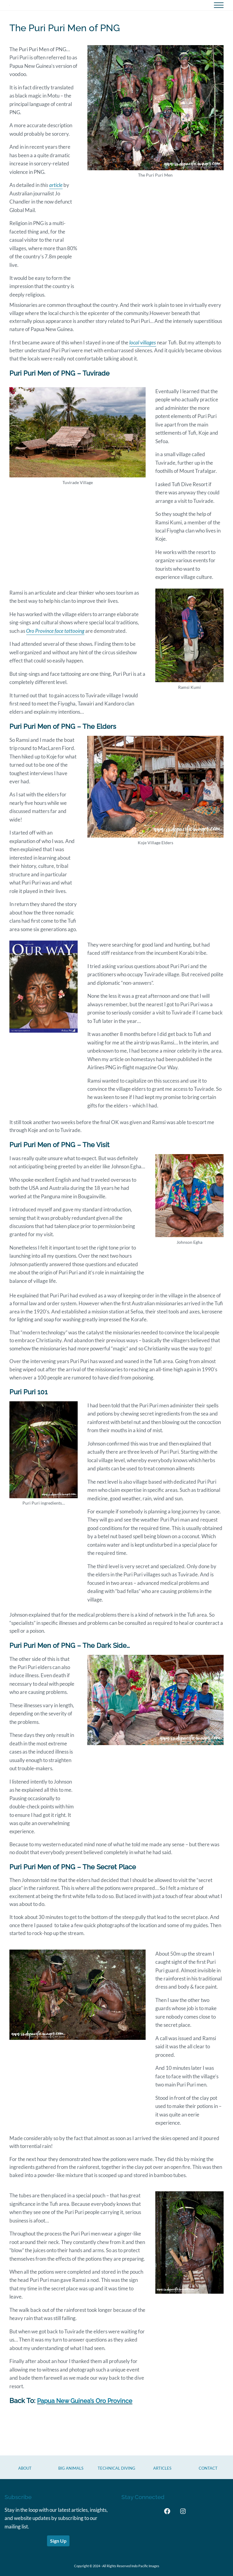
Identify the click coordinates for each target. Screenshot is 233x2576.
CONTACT (208, 2468)
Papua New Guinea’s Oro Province (89, 2423)
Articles (162, 2468)
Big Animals (70, 2468)
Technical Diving (116, 2468)
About (25, 2468)
